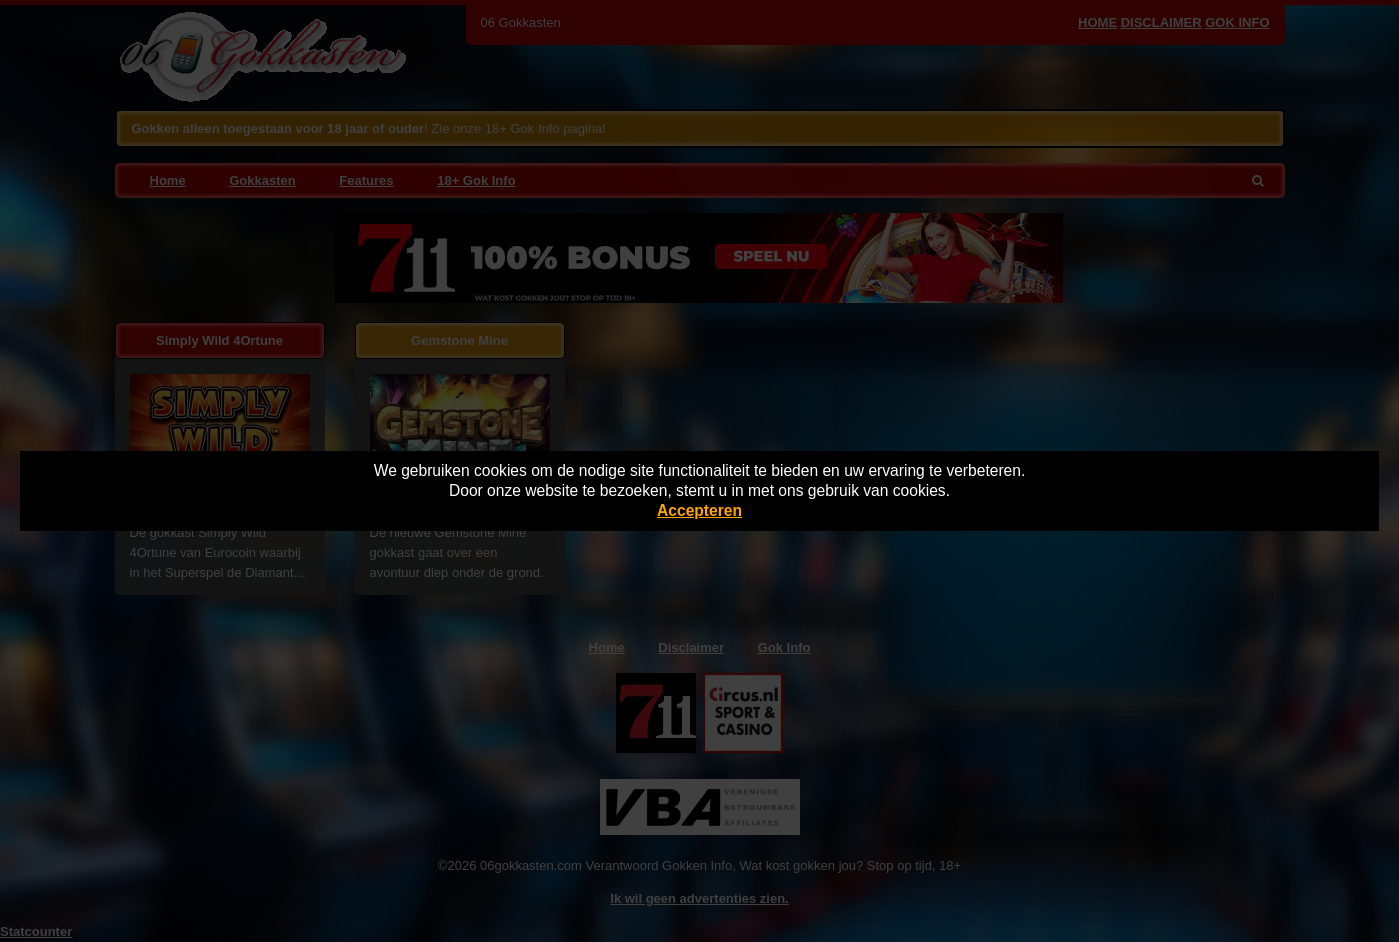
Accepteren (699, 510)
